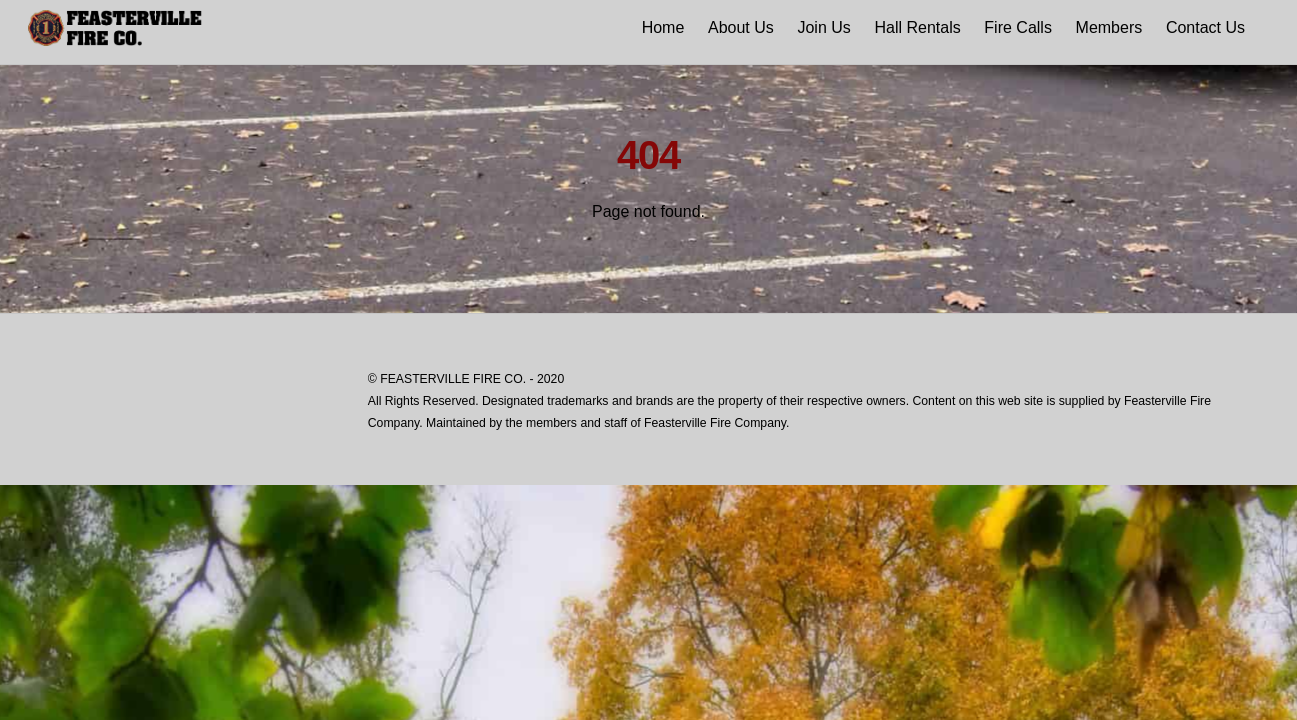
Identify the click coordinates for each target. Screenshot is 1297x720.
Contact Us (1205, 27)
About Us (741, 27)
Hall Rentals (917, 27)
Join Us (823, 27)
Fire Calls (1018, 27)
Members (1109, 27)
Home (663, 27)
